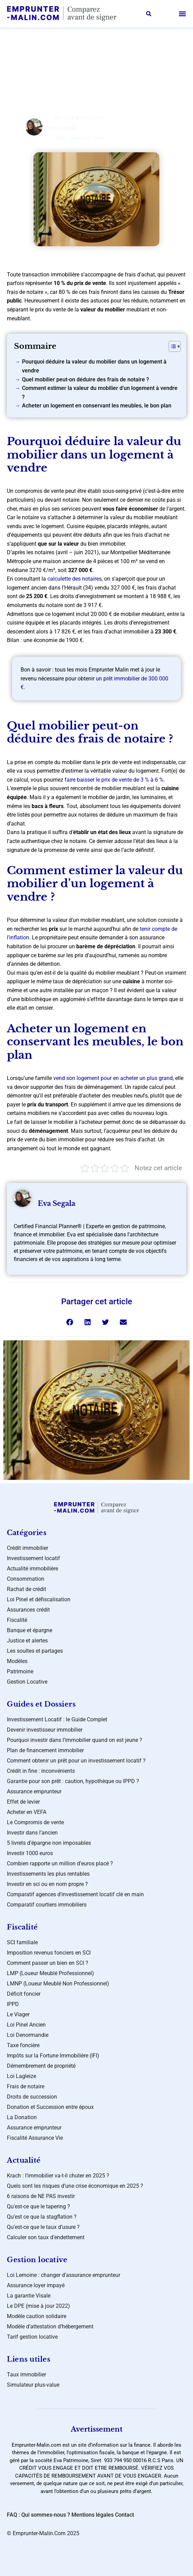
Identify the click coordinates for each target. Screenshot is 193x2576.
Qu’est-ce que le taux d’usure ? (43, 2227)
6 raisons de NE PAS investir (41, 2196)
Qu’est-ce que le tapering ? (38, 2206)
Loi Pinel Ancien (26, 2024)
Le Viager (18, 2014)
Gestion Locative (27, 1681)
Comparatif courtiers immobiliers (47, 1904)
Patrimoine (20, 1671)
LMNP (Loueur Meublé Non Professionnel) (58, 1983)
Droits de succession (32, 2096)
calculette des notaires (74, 578)
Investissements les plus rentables (48, 1874)
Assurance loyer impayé (36, 2285)
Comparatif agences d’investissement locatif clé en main (75, 1894)
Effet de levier (23, 1802)
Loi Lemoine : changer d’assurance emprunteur (63, 2275)
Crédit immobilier (27, 1548)
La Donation (22, 2117)
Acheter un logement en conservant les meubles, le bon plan (96, 405)
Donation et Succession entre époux (50, 2107)
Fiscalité (17, 1620)
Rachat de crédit (26, 1589)
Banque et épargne (29, 1630)
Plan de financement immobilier (45, 1750)
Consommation (25, 1579)
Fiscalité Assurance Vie (35, 2138)
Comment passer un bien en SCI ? (47, 1963)
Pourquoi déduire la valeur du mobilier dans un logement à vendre (94, 366)
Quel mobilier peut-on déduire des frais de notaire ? (85, 379)
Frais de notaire (25, 2086)
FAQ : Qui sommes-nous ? (38, 2515)
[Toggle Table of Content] (171, 346)
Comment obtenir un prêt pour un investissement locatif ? (76, 1760)
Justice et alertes (27, 1640)
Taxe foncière (23, 2045)
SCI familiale (22, 1942)
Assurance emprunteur (34, 1791)
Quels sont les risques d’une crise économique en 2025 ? (75, 2186)
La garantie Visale (28, 2295)
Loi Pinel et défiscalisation (38, 1599)
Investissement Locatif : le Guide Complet (57, 1719)
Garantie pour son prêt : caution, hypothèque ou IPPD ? (73, 1781)
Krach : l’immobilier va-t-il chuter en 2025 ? (58, 2175)
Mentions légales (92, 2515)
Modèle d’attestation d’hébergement (50, 2326)
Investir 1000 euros (30, 1853)
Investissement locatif (33, 1558)
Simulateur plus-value (33, 2385)
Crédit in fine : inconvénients (41, 1771)
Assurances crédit (102, 54)
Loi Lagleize (21, 2076)
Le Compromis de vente (35, 1822)
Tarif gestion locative (32, 2337)
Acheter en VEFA (26, 1812)
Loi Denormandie (27, 2035)
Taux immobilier (26, 2374)
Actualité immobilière (32, 1568)
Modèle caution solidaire (36, 2316)
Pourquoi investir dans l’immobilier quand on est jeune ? (74, 1740)
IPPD (13, 2004)
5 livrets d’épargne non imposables (49, 1843)
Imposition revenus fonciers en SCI (49, 1952)
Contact (124, 2515)
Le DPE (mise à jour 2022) (38, 2306)
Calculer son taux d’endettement (45, 2237)
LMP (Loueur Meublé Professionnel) (50, 1973)
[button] (148, 13)
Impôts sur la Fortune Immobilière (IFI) (53, 2055)
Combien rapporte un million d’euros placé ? (60, 1863)
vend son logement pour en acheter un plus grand (113, 1078)
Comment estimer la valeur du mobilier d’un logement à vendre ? (100, 392)
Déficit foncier (24, 1994)
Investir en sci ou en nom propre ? (47, 1884)
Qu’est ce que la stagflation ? (42, 2216)
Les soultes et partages (35, 1651)
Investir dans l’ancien (32, 1832)
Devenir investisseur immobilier (44, 1729)
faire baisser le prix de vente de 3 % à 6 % (114, 779)
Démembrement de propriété (41, 2066)
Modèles (17, 1661)
